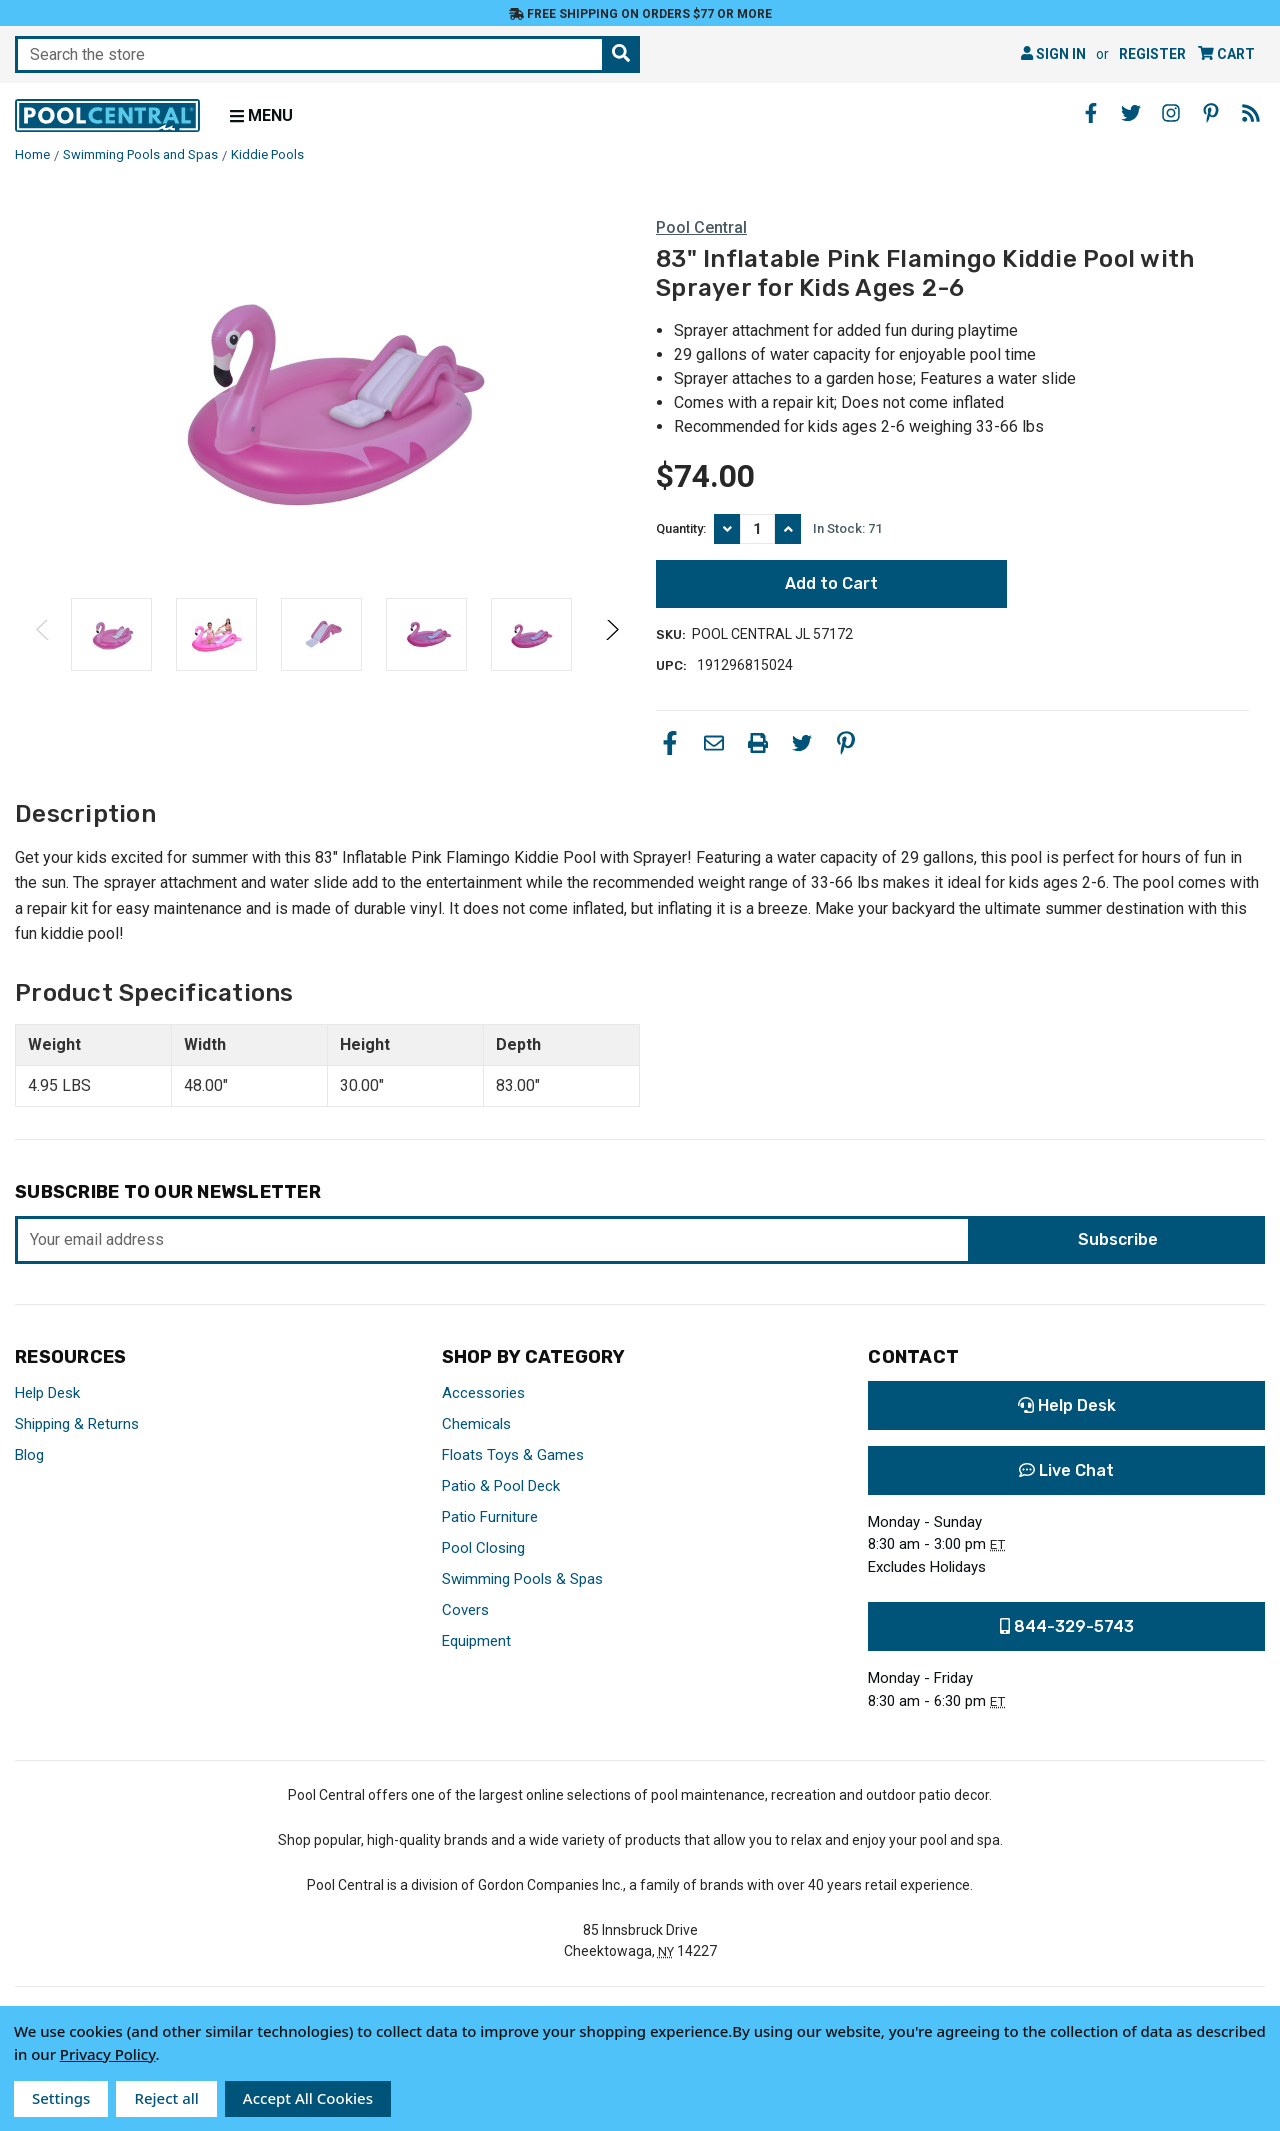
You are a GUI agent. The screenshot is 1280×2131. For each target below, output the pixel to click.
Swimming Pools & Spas (522, 1579)
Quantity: (681, 528)
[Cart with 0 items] (1226, 54)
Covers (465, 1610)
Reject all (166, 2098)
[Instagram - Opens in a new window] (1171, 113)
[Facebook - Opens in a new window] (1091, 113)
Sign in (1053, 54)
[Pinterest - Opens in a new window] (1211, 113)
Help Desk (47, 1393)
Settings (61, 2098)
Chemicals (476, 1424)
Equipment (476, 1641)
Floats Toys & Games (513, 1455)
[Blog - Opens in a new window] (1251, 113)
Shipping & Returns (77, 1424)
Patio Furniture (490, 1517)
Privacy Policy (108, 2054)
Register (1152, 54)
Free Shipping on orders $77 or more (640, 14)
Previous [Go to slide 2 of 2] (43, 649)
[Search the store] (621, 54)
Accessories (483, 1393)
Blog (29, 1455)
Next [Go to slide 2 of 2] (611, 649)
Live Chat (1066, 1470)
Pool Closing (483, 1548)
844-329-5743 (1067, 1626)
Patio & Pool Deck (501, 1486)
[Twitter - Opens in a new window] (1131, 113)
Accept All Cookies (308, 2098)
